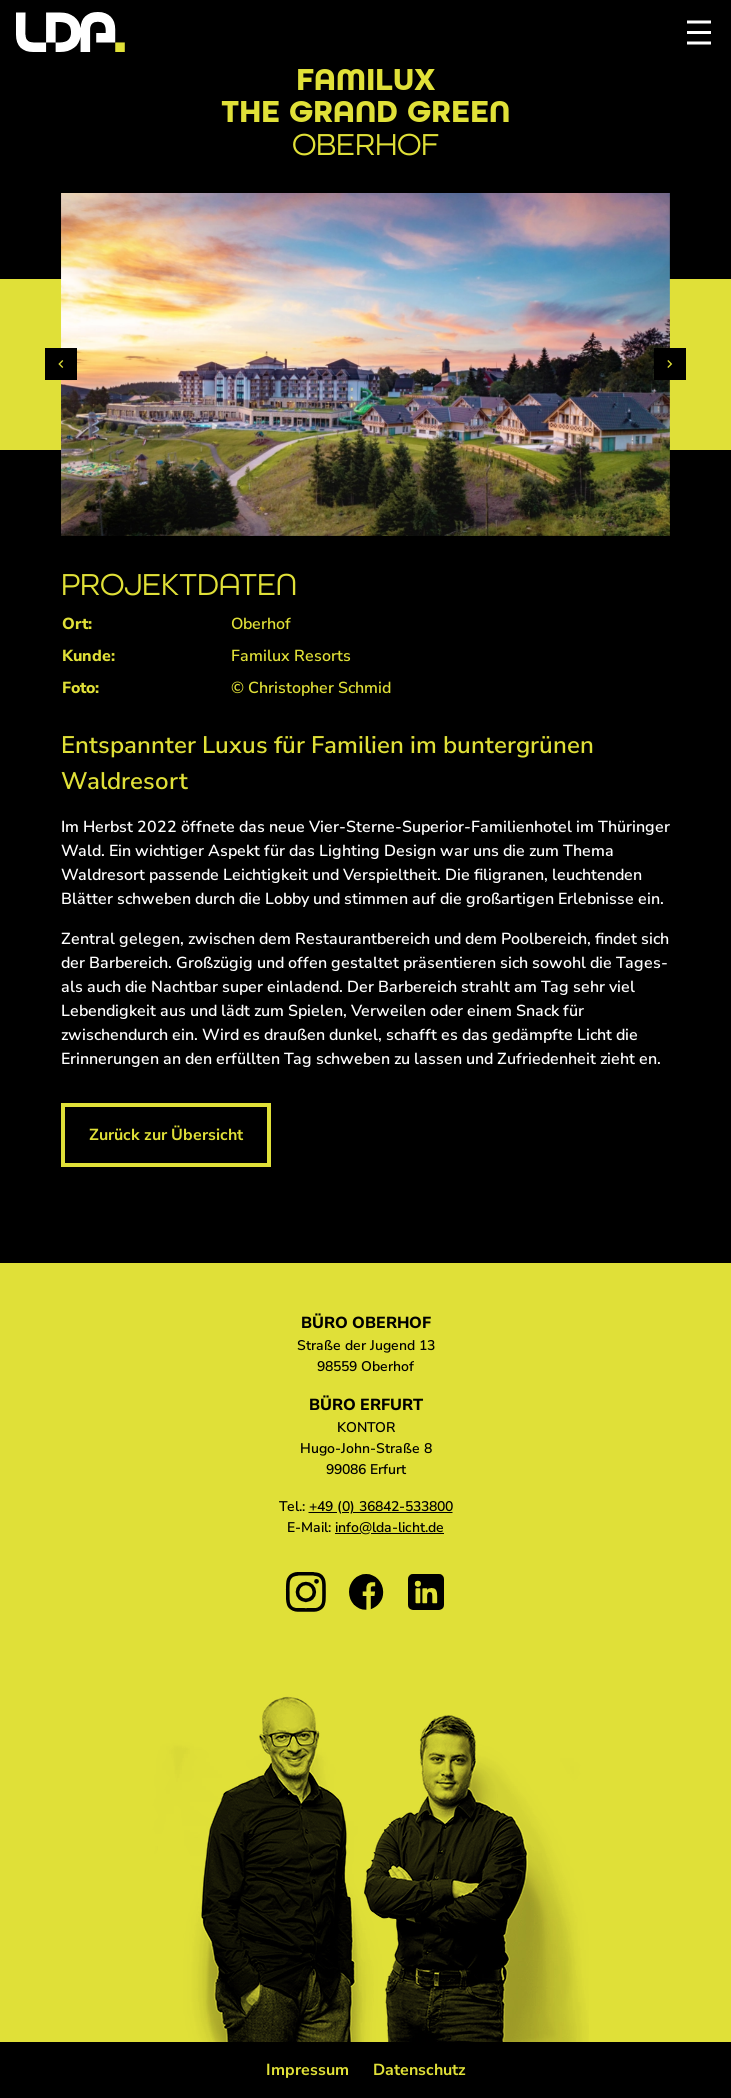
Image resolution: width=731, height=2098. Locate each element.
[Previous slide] (61, 364)
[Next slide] (670, 364)
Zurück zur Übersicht (166, 1135)
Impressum (307, 2070)
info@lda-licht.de (389, 1527)
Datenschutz (419, 2070)
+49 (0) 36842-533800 (381, 1506)
